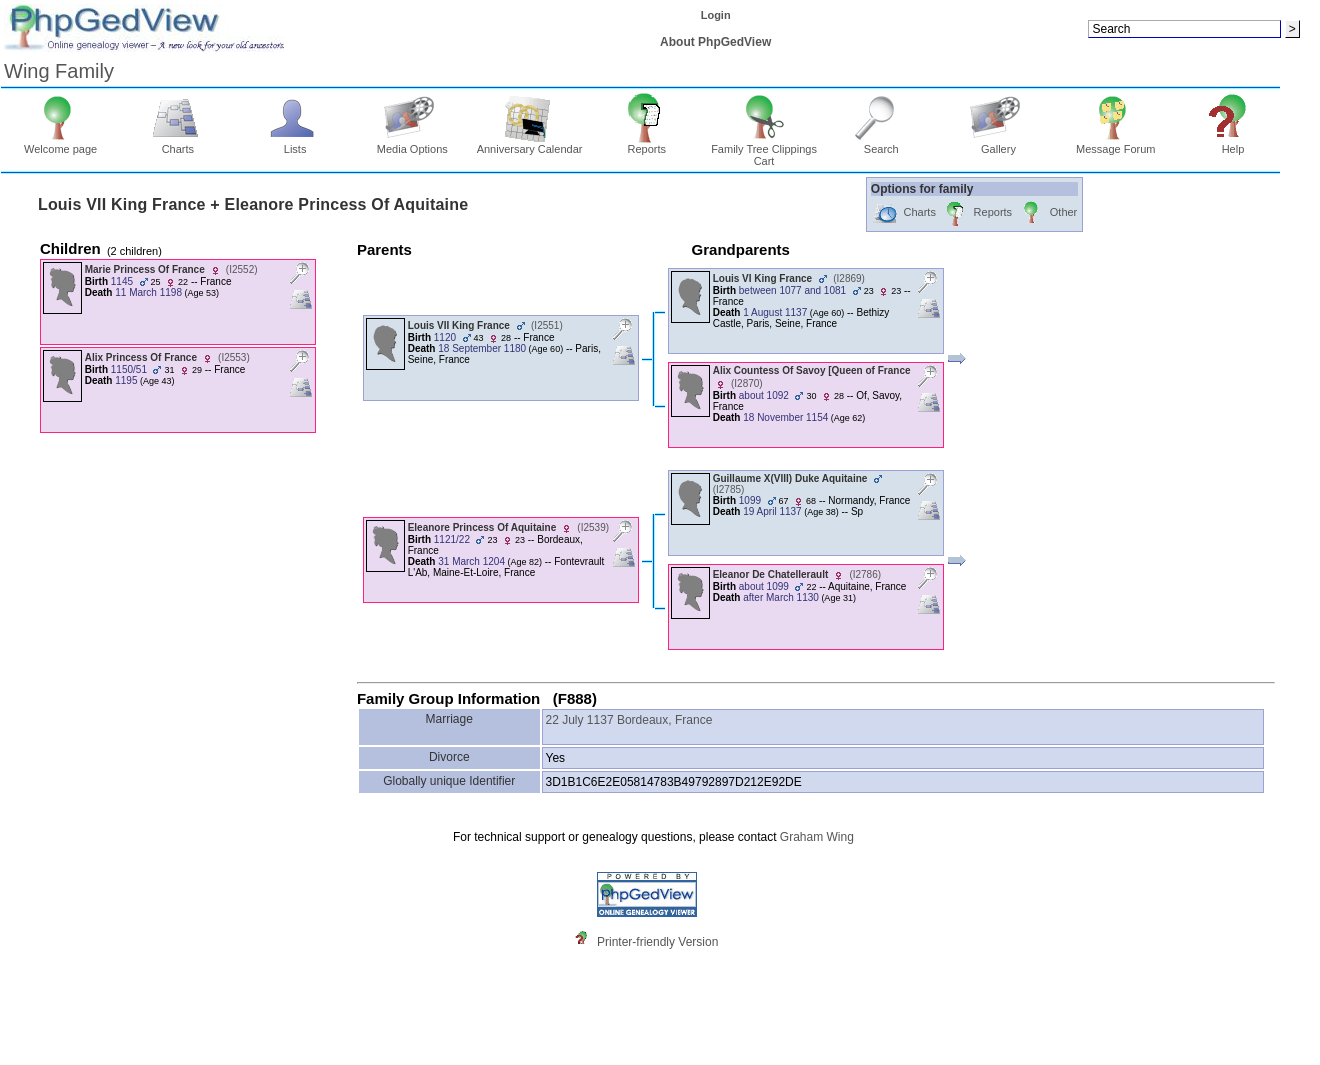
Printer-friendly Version (657, 942)
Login (716, 15)
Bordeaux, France (664, 720)
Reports (646, 144)
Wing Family (59, 71)
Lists (295, 144)
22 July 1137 (580, 720)
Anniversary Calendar (530, 144)
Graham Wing (817, 837)
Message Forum (1115, 144)
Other (1047, 213)
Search (881, 144)
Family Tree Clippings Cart (764, 150)
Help (1233, 144)
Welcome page (60, 144)
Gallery (998, 144)
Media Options (412, 144)
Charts (178, 144)
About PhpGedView (715, 42)
